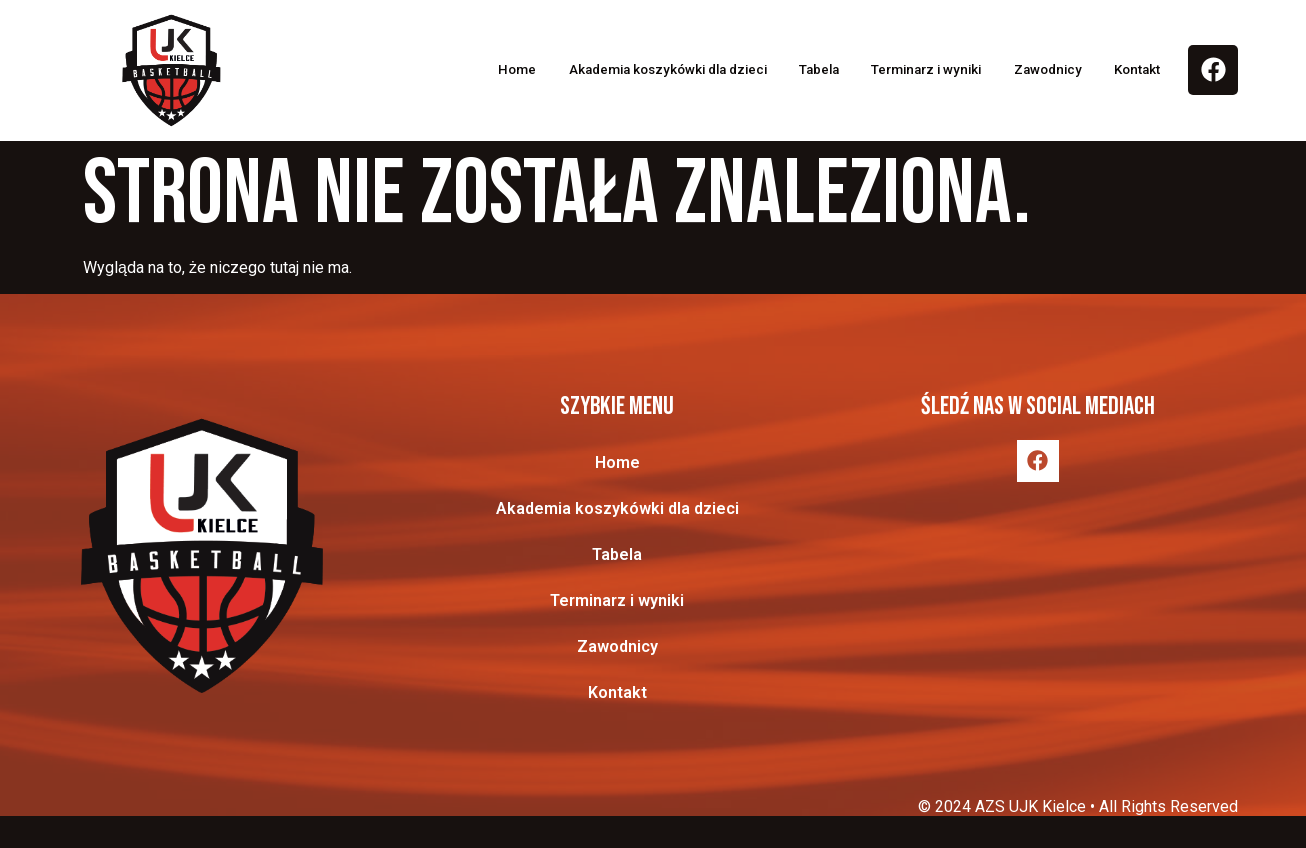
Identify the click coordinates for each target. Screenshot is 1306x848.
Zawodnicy (1040, 70)
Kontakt (1141, 70)
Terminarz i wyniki (903, 70)
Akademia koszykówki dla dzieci (608, 70)
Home (438, 70)
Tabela (781, 70)
